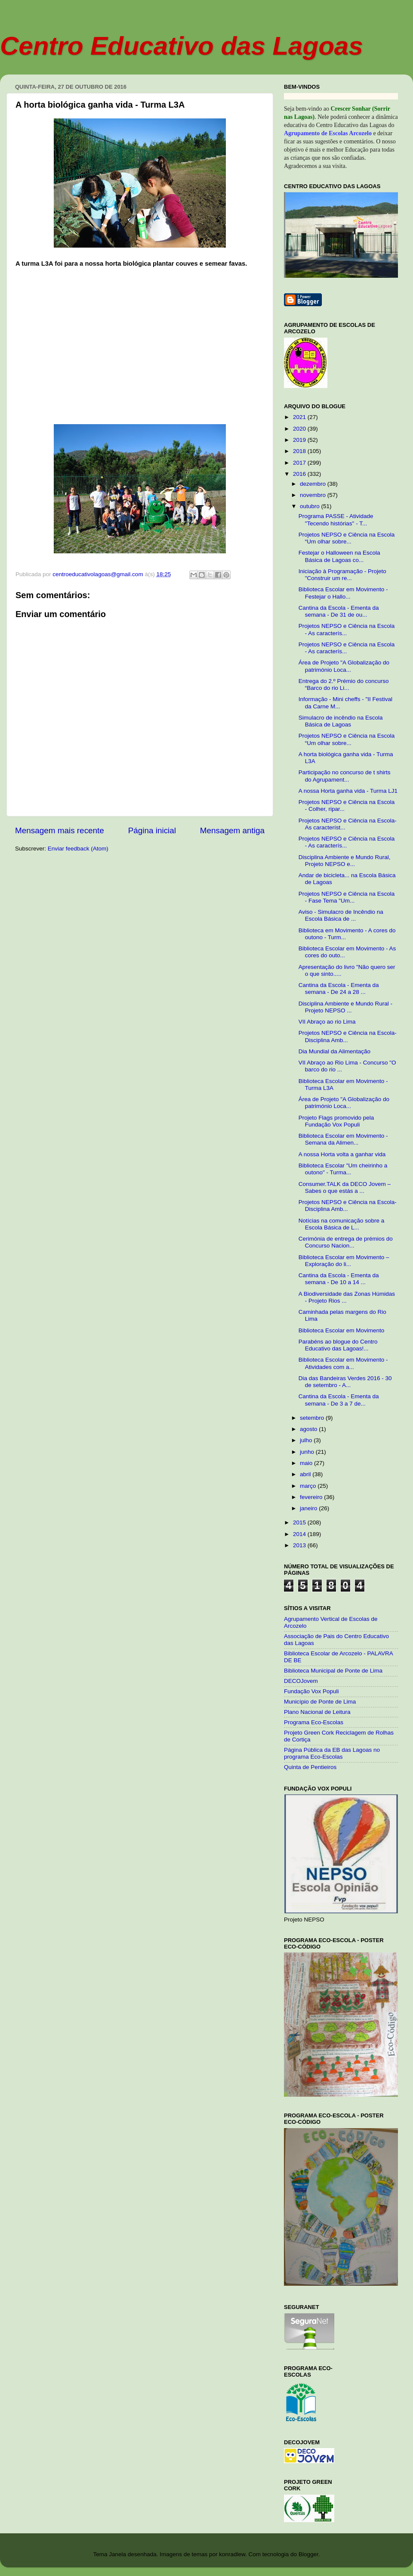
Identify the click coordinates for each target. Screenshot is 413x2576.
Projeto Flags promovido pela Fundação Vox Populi (336, 1121)
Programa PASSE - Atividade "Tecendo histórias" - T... (336, 519)
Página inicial (152, 830)
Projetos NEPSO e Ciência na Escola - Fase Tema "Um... (347, 897)
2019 (300, 440)
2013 (300, 1545)
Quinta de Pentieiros (310, 1767)
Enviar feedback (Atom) (78, 848)
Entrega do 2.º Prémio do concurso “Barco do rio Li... (344, 684)
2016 (300, 474)
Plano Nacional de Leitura (317, 1712)
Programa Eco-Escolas (313, 1722)
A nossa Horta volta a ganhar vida (342, 1154)
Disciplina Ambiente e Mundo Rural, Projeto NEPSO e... (345, 860)
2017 (300, 462)
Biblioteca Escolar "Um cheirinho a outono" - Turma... (343, 1169)
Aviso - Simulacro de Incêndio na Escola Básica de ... (341, 915)
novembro (313, 495)
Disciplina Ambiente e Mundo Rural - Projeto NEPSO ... (345, 1007)
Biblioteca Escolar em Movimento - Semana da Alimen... (343, 1139)
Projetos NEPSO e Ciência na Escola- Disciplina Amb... (348, 1036)
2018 (300, 451)
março (308, 1486)
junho (308, 1452)
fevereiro (312, 1497)
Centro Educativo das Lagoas (181, 45)
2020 (300, 428)
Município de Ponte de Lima (320, 1701)
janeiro (309, 1508)
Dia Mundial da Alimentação (334, 1051)
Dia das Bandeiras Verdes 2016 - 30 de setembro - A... (345, 1381)
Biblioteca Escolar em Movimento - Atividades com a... (343, 1363)
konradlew (232, 2554)
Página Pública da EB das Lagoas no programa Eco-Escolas (332, 1753)
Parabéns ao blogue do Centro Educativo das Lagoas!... (338, 1345)
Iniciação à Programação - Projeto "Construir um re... (342, 574)
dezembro (313, 484)
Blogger (308, 2554)
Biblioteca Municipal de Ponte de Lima (333, 1670)
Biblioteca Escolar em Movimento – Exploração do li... (344, 1260)
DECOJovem (301, 1681)
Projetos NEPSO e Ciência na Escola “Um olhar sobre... (347, 538)
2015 (300, 1522)
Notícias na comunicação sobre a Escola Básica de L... (342, 1224)
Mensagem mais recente (59, 830)
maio (307, 1463)
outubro (310, 506)
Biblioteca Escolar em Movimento (342, 1330)
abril (306, 1474)
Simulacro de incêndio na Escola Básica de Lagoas (341, 721)
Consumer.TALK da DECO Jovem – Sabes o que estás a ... (345, 1187)
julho (307, 1440)
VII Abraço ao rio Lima (327, 1021)
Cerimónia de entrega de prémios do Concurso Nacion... (346, 1242)
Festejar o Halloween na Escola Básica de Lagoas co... (339, 556)
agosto (309, 1429)
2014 (300, 1534)
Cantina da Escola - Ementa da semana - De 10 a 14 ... (339, 1278)
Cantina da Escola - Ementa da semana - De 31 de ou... (339, 611)
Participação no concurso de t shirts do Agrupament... (345, 775)
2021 (300, 417)
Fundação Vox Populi (311, 1691)
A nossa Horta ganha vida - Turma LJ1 (348, 791)
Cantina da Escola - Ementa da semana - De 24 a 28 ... (339, 988)
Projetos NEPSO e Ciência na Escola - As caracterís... (347, 629)
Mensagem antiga (232, 830)
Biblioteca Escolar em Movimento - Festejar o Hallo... (343, 592)
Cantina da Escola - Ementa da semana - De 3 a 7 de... (339, 1399)
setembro (313, 1418)
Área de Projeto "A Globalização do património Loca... (344, 666)
